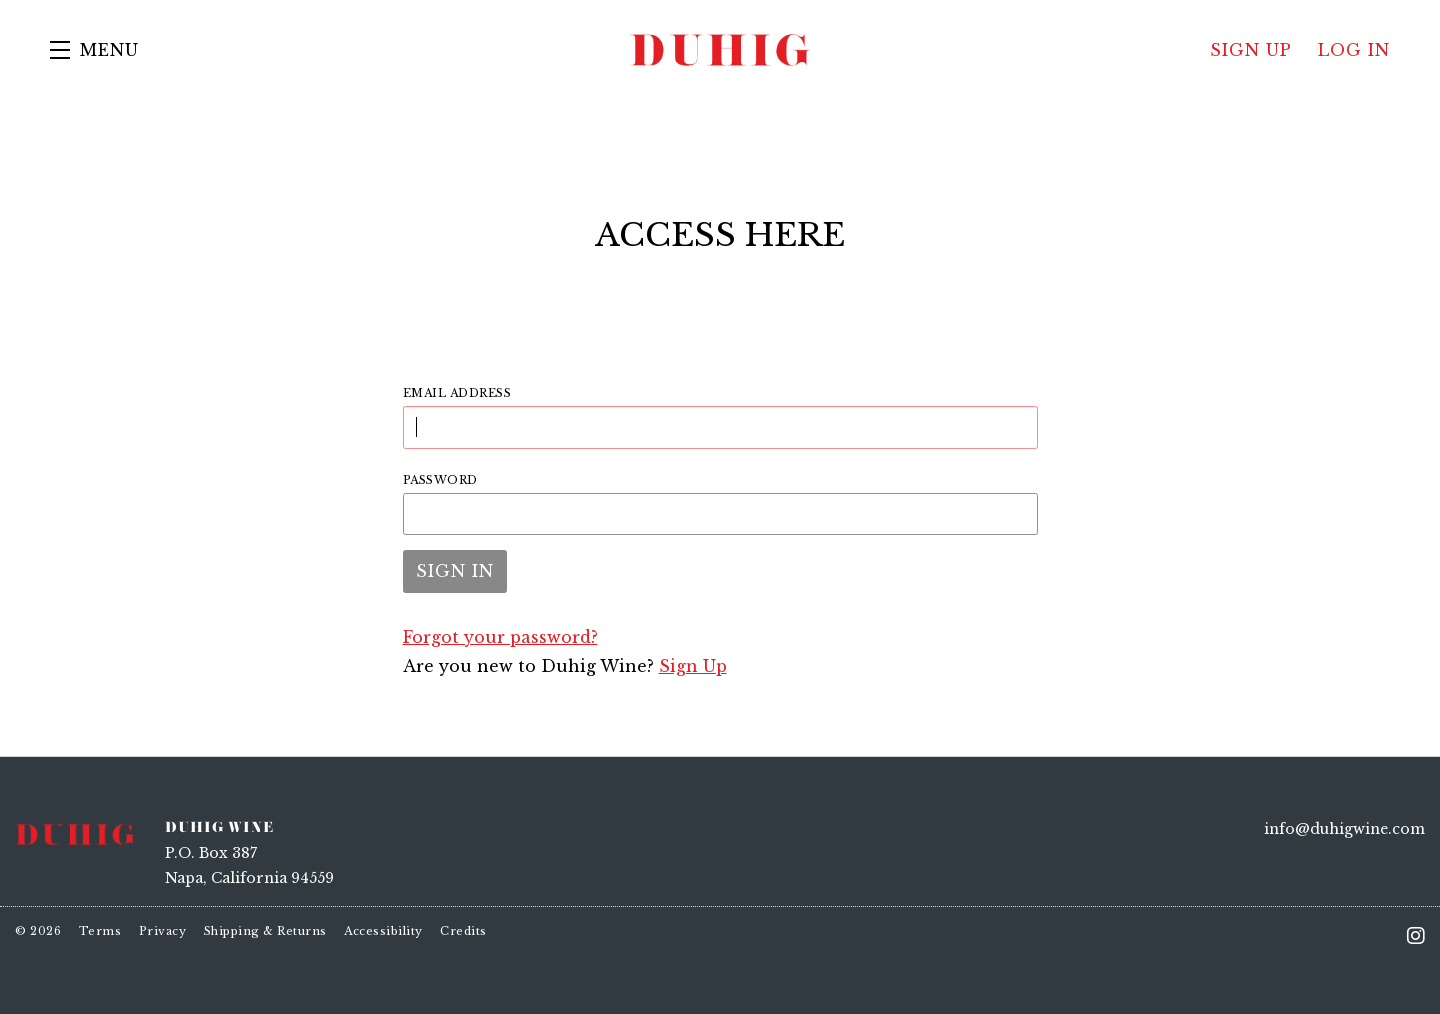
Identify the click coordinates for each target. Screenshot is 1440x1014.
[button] (94, 50)
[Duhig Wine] (75, 833)
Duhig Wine (720, 50)
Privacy (163, 931)
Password (440, 480)
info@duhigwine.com (1344, 829)
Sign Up (693, 666)
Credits (463, 931)
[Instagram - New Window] (1416, 936)
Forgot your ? (500, 637)
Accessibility (383, 931)
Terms (100, 931)
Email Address (457, 393)
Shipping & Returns (265, 931)
